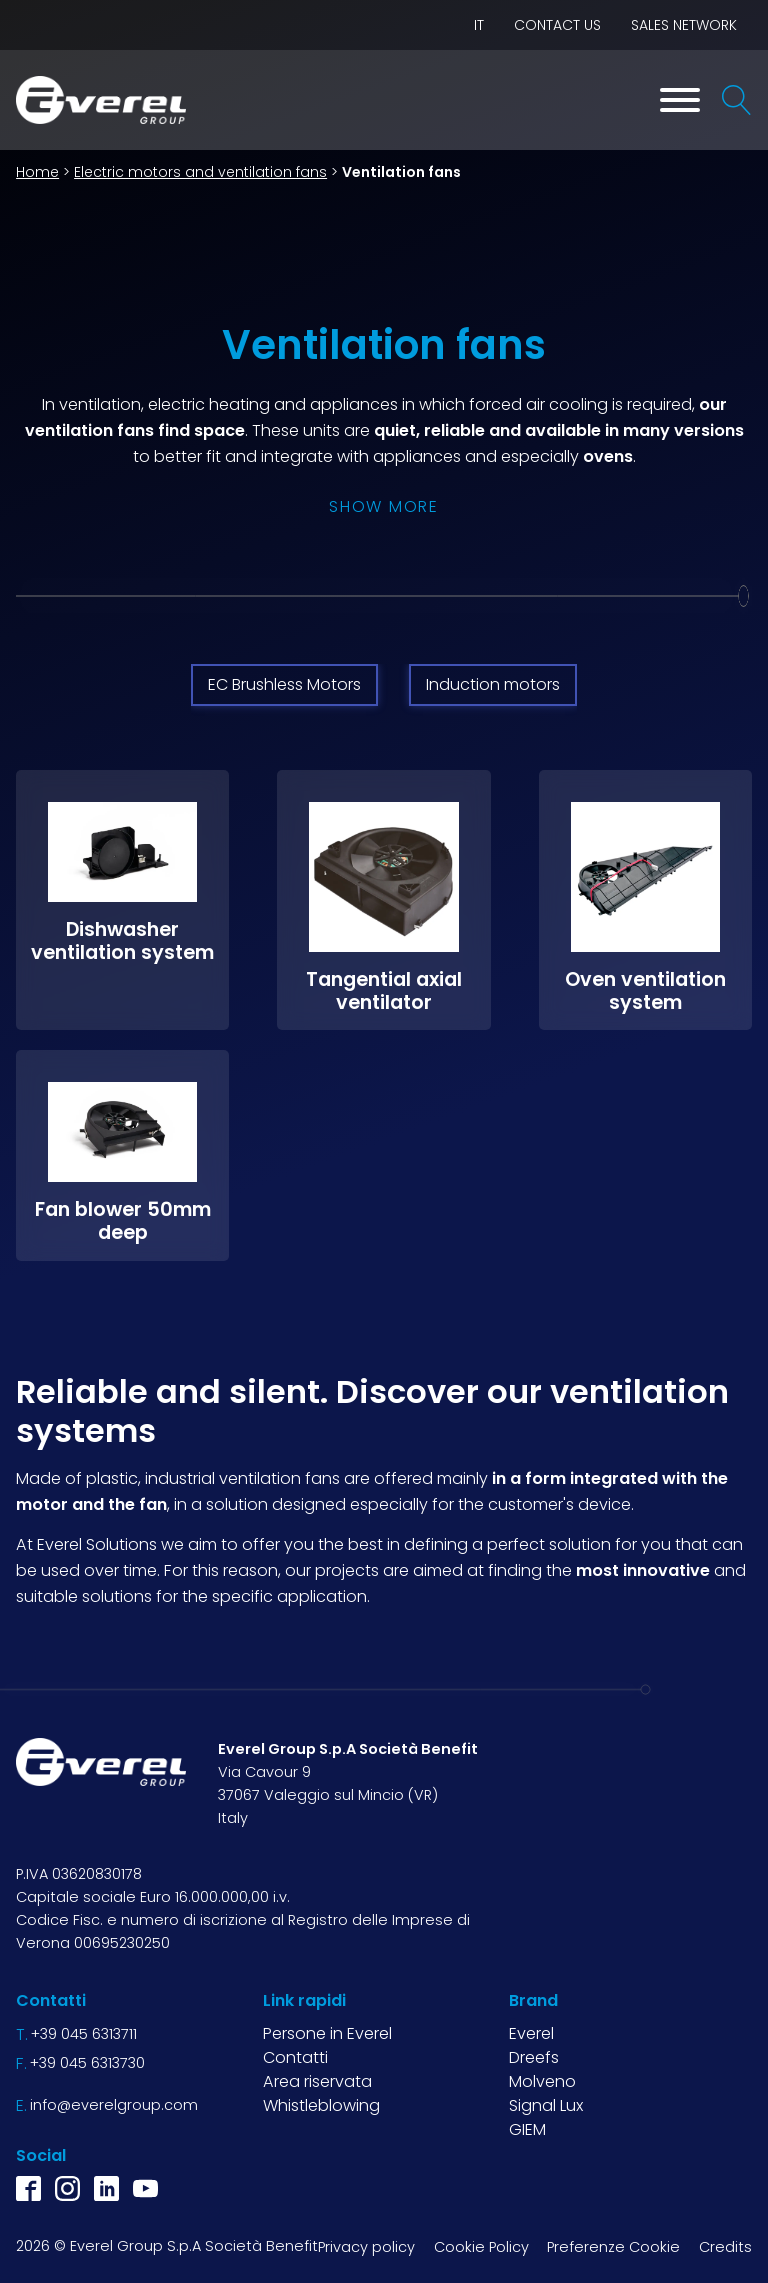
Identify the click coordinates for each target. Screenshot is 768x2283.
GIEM (527, 2129)
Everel (531, 2032)
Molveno (542, 2081)
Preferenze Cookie (613, 2246)
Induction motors (493, 684)
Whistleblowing (321, 2105)
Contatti (295, 2057)
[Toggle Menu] (680, 100)
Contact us (557, 25)
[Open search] (737, 100)
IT (479, 25)
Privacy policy (366, 2246)
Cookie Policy (481, 2246)
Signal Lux (546, 2105)
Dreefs (534, 2057)
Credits (725, 2246)
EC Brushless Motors (284, 684)
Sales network (684, 25)
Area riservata (317, 2081)
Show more (383, 506)
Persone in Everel (327, 2032)
